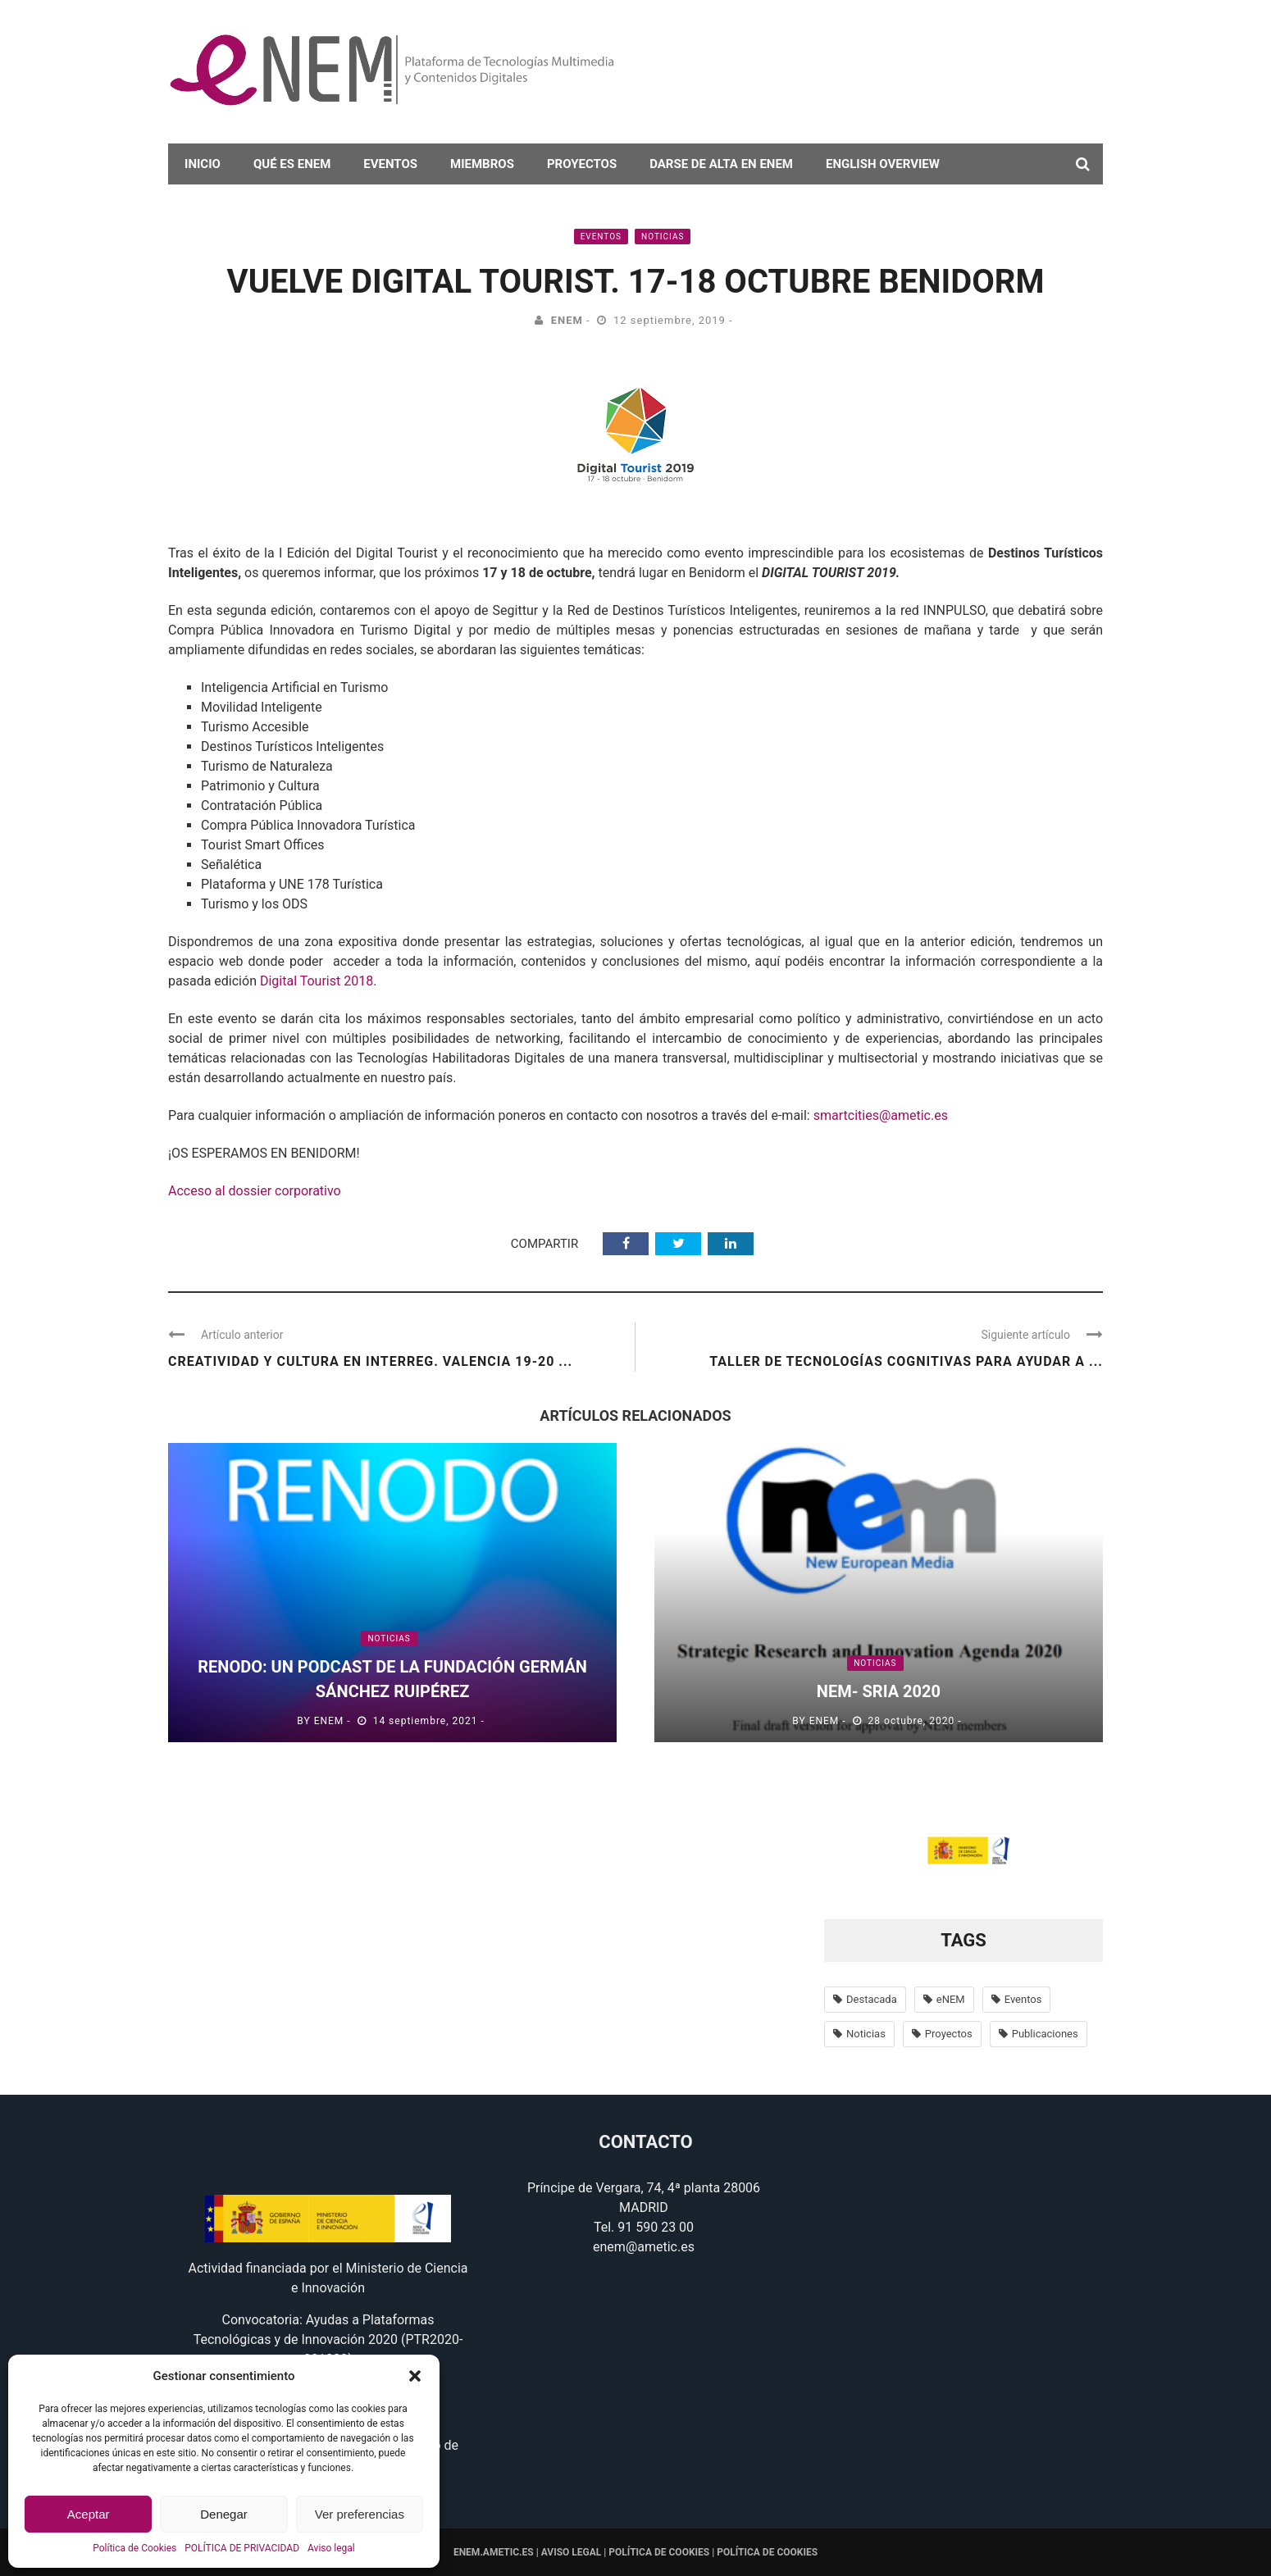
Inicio (202, 164)
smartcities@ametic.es (880, 1115)
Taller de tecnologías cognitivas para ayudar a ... (906, 1361)
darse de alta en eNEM (721, 164)
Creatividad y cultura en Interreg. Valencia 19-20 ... (370, 1361)
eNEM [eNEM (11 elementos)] (950, 1999)
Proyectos (582, 164)
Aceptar (88, 2514)
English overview (883, 164)
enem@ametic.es (644, 2247)
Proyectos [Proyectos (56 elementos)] (949, 2034)
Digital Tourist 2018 (316, 981)
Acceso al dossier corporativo (254, 1191)
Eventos (390, 164)
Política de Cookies (134, 2548)
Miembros (482, 164)
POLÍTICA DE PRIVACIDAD (241, 2548)
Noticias (662, 236)
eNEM (567, 320)
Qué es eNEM (291, 164)
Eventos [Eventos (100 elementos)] (1023, 1999)
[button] (415, 2376)
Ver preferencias (359, 2514)
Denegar (224, 2514)
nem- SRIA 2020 (879, 1691)
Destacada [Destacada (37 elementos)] (871, 1999)
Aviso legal (331, 2548)
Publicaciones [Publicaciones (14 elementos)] (1045, 2034)
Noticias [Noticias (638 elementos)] (866, 2034)
